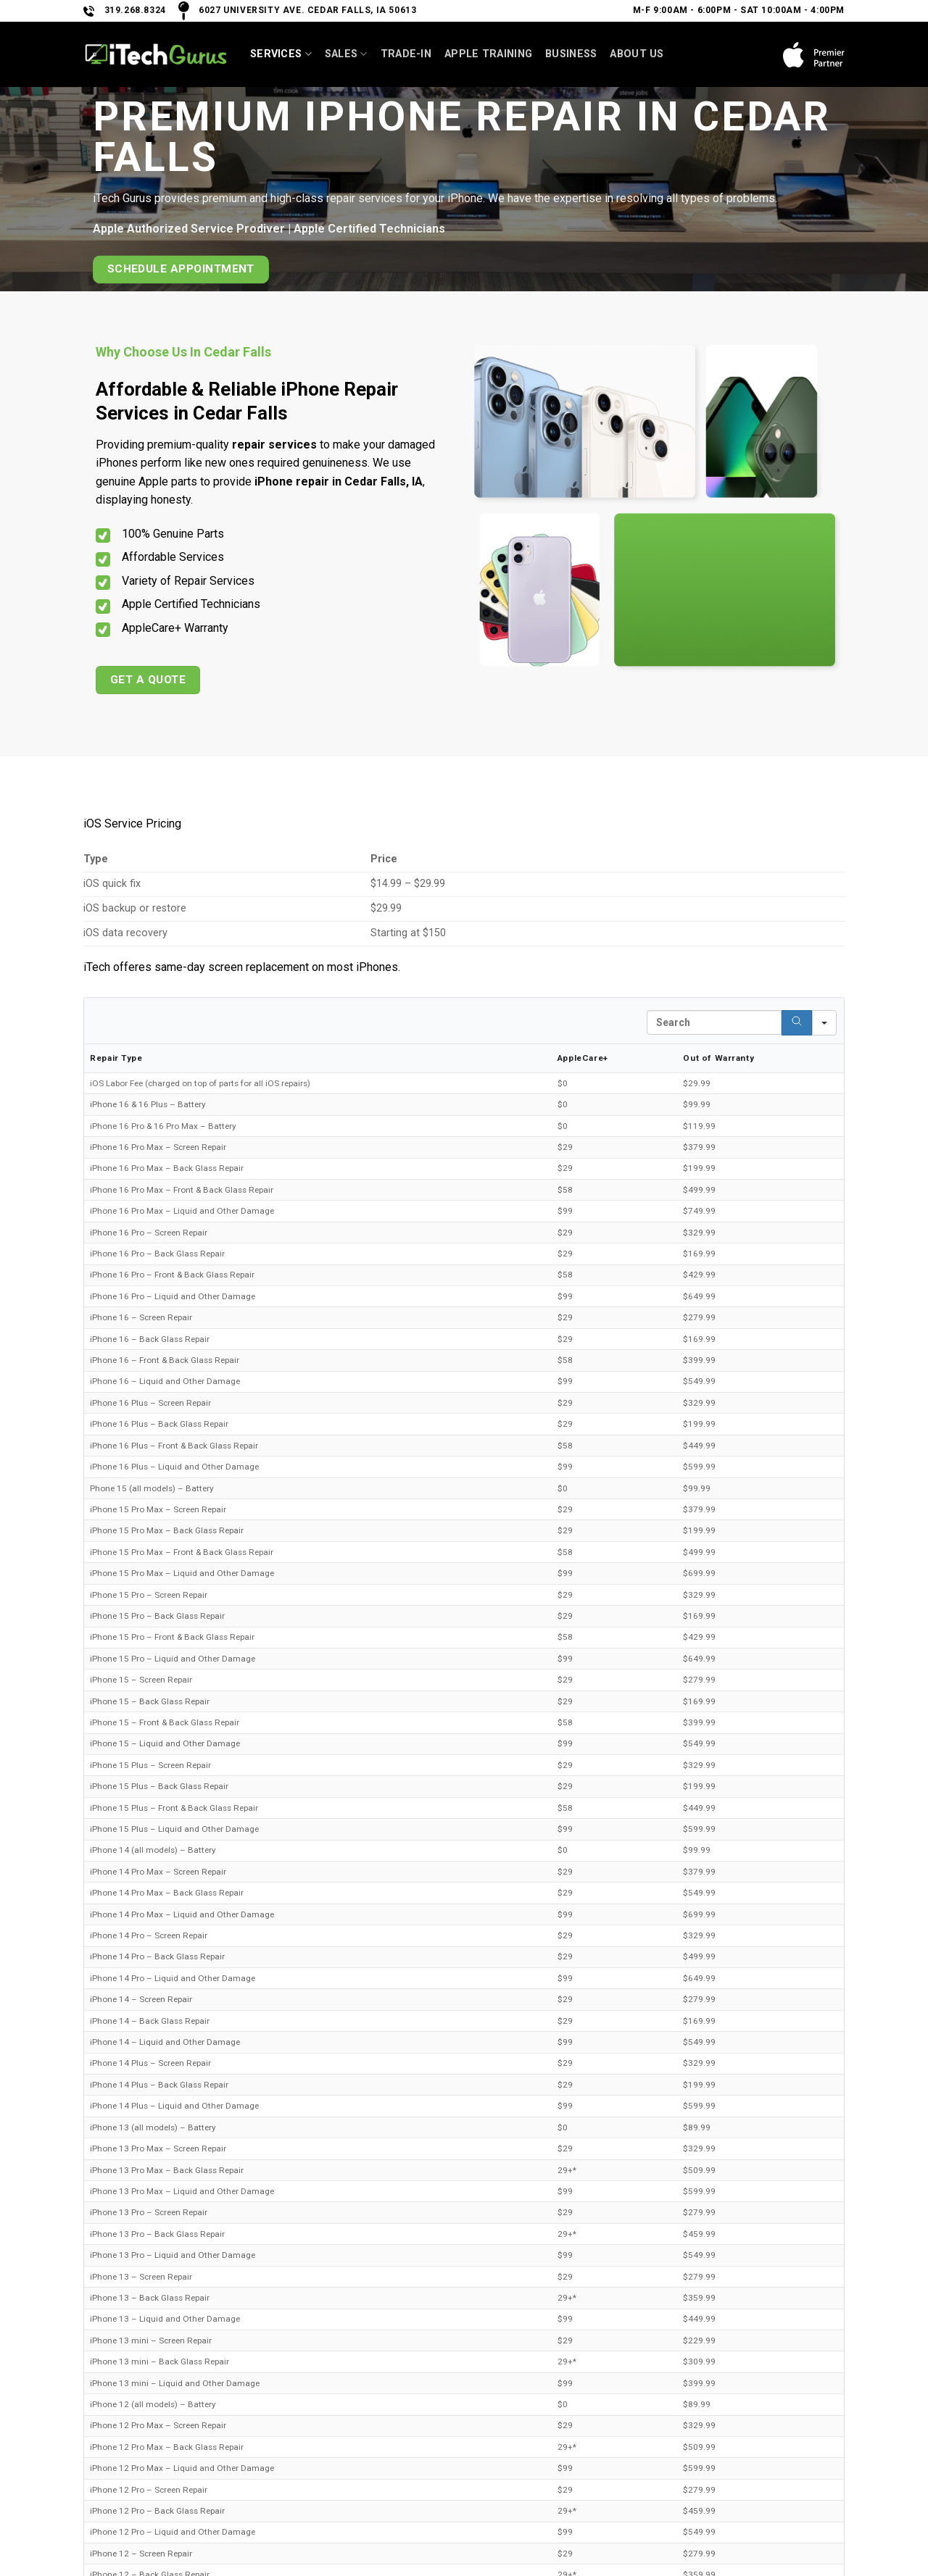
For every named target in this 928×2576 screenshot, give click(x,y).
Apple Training (488, 54)
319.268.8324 (135, 10)
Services (281, 54)
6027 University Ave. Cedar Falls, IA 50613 (307, 10)
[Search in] (824, 1022)
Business (571, 54)
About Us (636, 54)
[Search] (797, 1022)
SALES (346, 54)
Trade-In (406, 54)
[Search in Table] (714, 1022)
